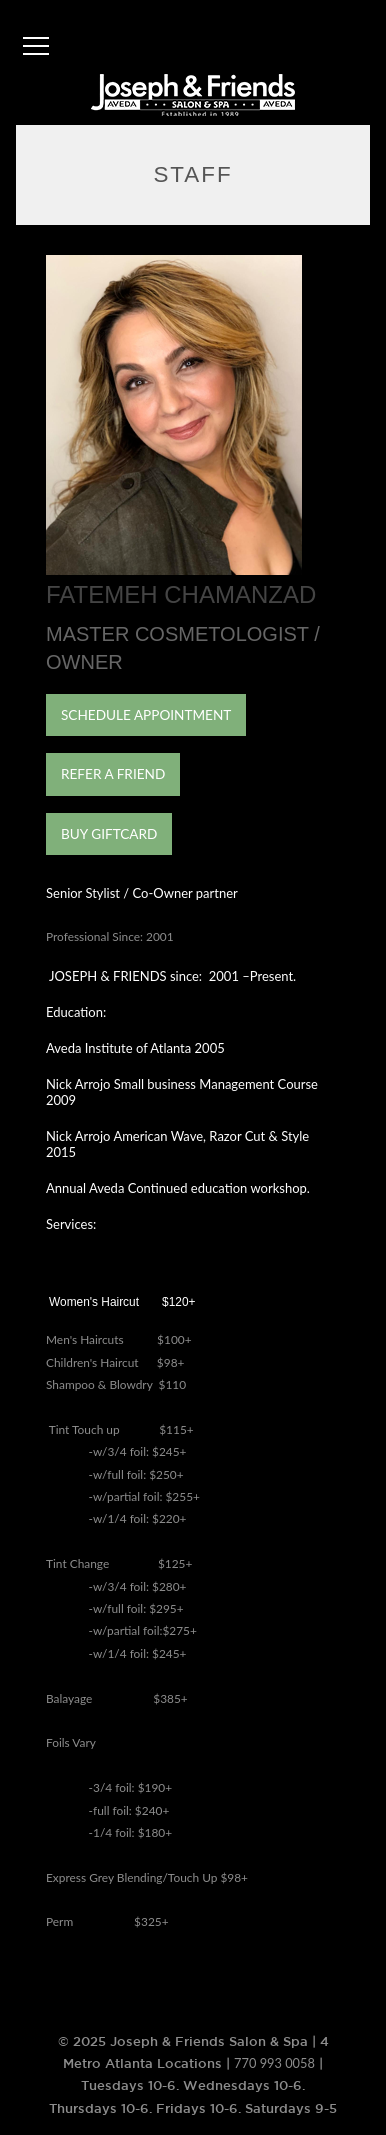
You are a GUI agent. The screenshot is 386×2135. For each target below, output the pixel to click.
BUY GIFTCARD (109, 834)
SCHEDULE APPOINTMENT (146, 715)
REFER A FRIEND (113, 774)
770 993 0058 (274, 2063)
